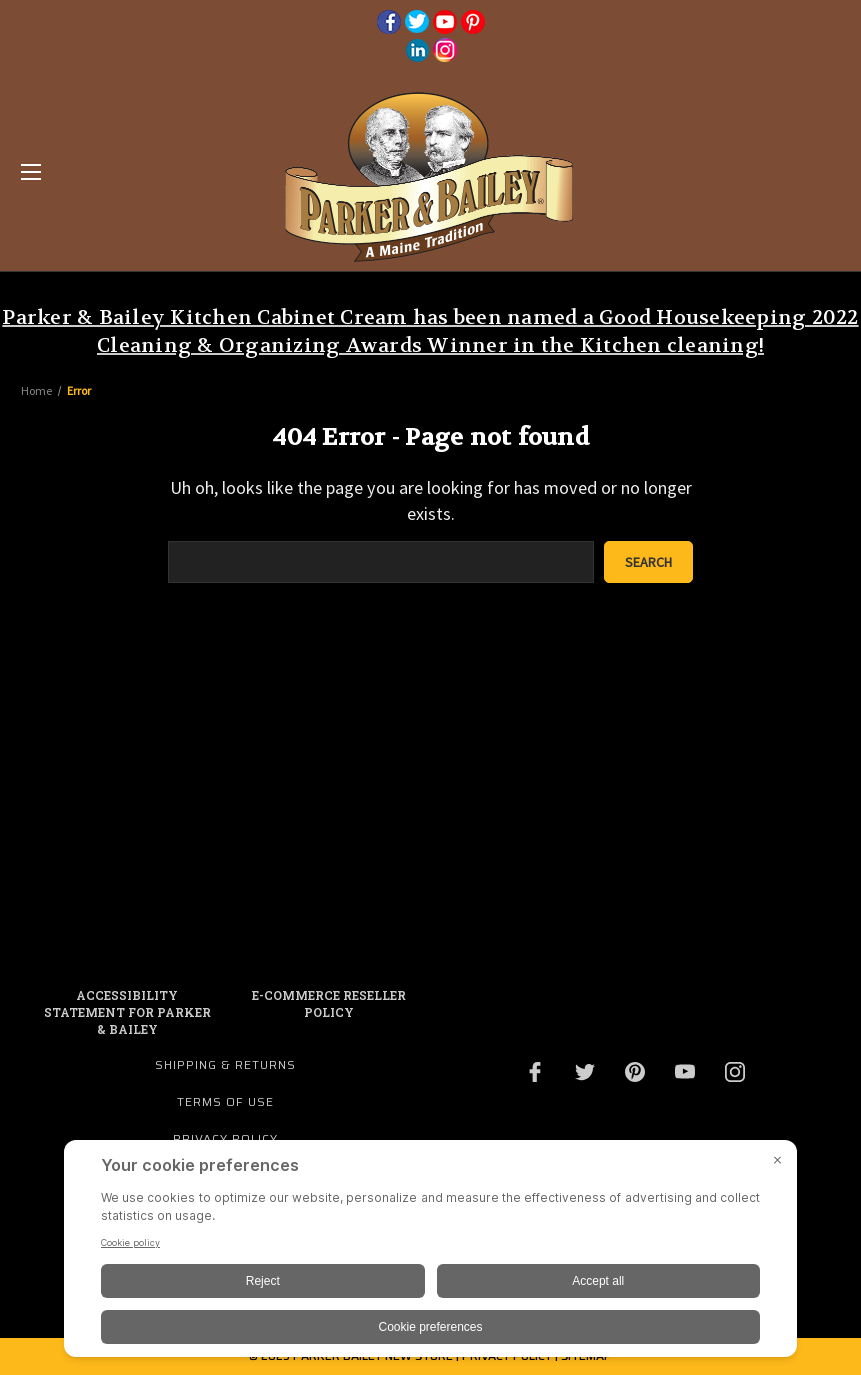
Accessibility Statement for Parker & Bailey (127, 1012)
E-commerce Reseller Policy (329, 1003)
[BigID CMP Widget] (430, 1253)
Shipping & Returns (225, 1064)
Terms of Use (225, 1101)
